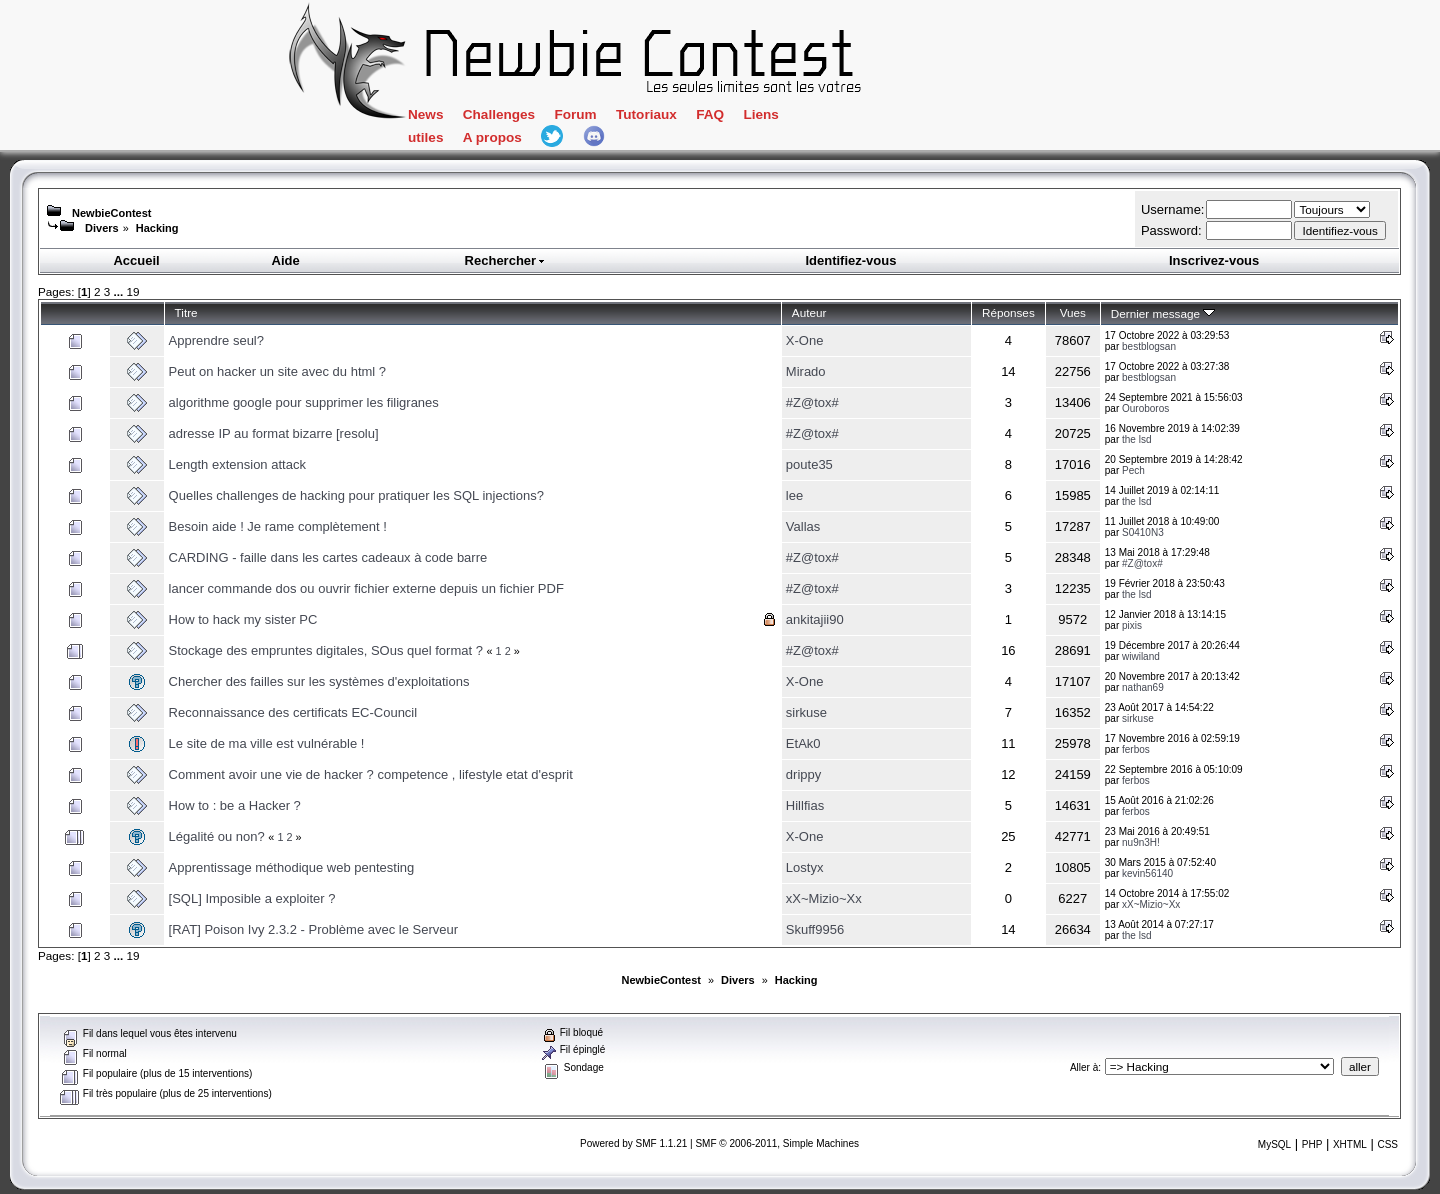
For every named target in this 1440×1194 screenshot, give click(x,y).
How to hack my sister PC (243, 619)
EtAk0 (803, 743)
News (425, 114)
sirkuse (806, 712)
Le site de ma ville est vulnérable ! (267, 743)
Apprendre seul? (216, 340)
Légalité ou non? (217, 836)
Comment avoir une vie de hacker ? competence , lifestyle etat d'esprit (371, 774)
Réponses (1008, 312)
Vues (1073, 312)
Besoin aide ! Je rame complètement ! (278, 526)
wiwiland (1141, 656)
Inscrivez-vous (1214, 260)
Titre (186, 312)
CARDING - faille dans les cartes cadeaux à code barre (328, 557)
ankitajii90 (815, 619)
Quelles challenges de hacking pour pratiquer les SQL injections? (356, 495)
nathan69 (1143, 687)
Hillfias (805, 805)
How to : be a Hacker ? (235, 805)
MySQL (1274, 1144)
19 (132, 291)
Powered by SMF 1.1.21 (633, 1143)
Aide (286, 260)
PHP (1312, 1144)
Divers (102, 228)
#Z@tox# (812, 402)
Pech (1133, 470)
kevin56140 (1147, 873)
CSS (1387, 1144)
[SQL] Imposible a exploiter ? (252, 898)
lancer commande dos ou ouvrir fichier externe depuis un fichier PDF (366, 588)
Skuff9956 (815, 929)
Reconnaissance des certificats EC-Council (293, 712)
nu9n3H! (1141, 842)
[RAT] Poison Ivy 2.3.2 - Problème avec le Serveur (314, 929)
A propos (492, 137)
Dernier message (1163, 313)
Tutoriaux (646, 114)
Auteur (809, 312)
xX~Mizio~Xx (824, 898)
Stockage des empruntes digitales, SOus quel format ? (326, 650)
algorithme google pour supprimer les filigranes (304, 402)
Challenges (499, 114)
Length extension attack (237, 464)
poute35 (809, 464)
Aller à (1084, 1067)
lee (794, 495)
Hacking (157, 228)
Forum (575, 114)
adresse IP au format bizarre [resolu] (274, 433)
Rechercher (506, 260)
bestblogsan (1149, 346)
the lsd (1136, 439)
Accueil (136, 260)
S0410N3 (1143, 532)
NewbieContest (111, 213)
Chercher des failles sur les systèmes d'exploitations (319, 681)
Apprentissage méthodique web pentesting (292, 867)
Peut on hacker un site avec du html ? (278, 371)
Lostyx (805, 867)
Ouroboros (1145, 408)
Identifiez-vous (850, 260)
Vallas (803, 526)
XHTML (1350, 1144)
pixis (1132, 625)
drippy (803, 774)
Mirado (806, 371)
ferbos (1136, 749)
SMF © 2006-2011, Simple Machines (777, 1143)
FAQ (710, 114)
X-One (805, 340)
